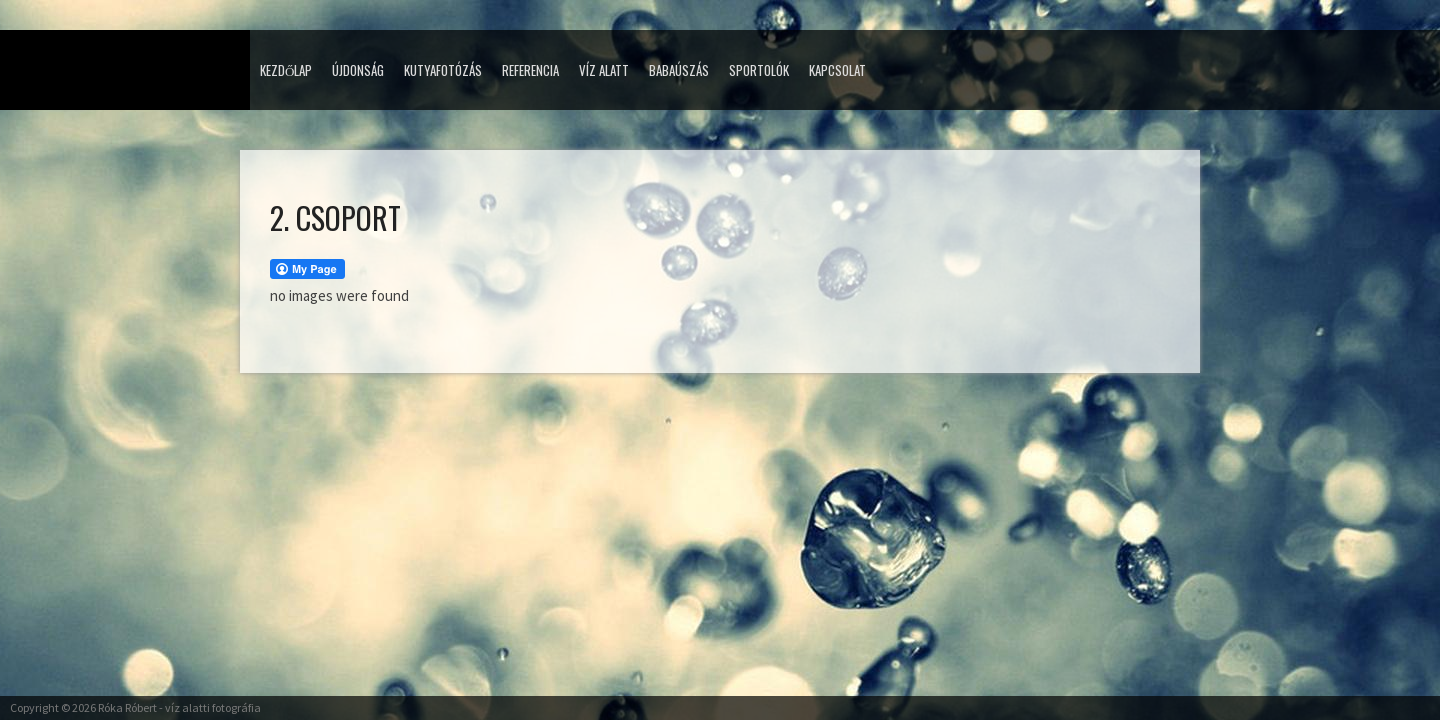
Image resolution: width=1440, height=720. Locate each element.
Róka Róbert (127, 707)
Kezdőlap (286, 70)
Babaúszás (679, 70)
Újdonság (358, 70)
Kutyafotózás (443, 70)
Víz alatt (604, 70)
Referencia (530, 70)
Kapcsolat (837, 70)
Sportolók (759, 70)
